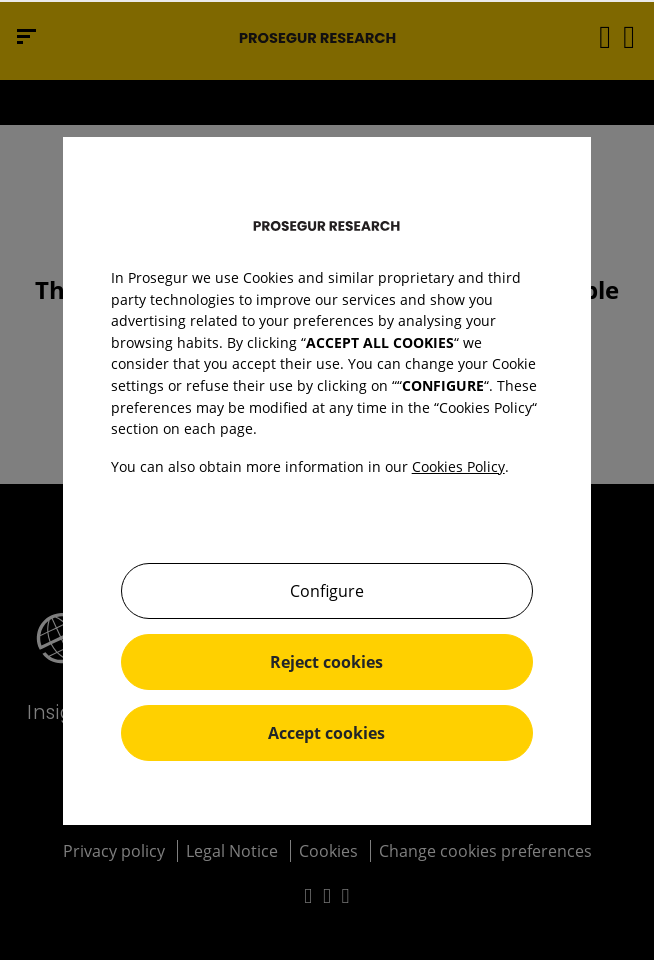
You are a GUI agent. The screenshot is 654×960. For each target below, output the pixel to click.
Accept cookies (326, 733)
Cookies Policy (458, 466)
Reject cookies (326, 662)
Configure (327, 591)
